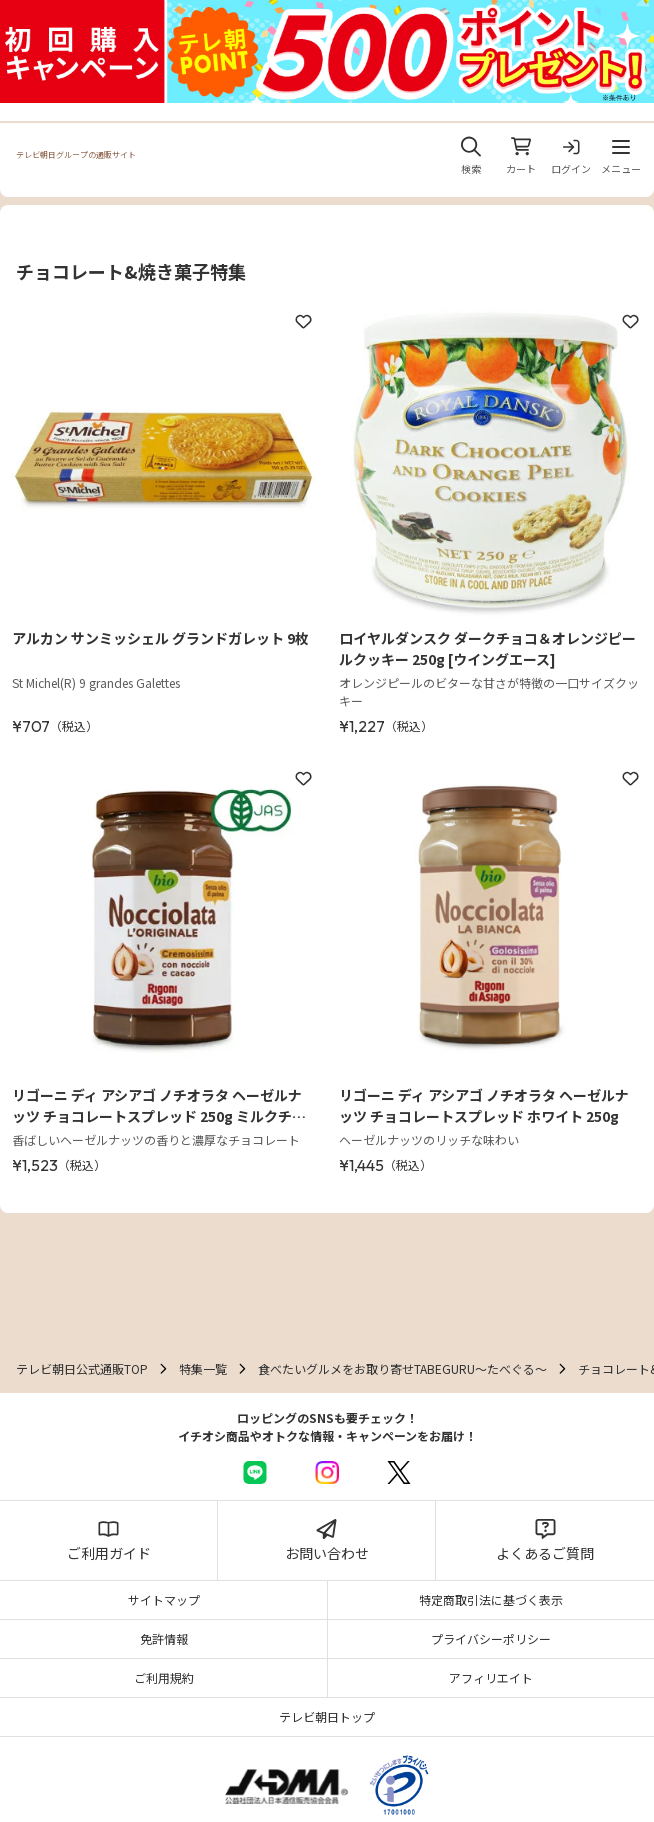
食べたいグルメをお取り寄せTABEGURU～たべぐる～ (402, 1368)
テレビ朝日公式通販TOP (82, 1368)
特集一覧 (203, 1368)
